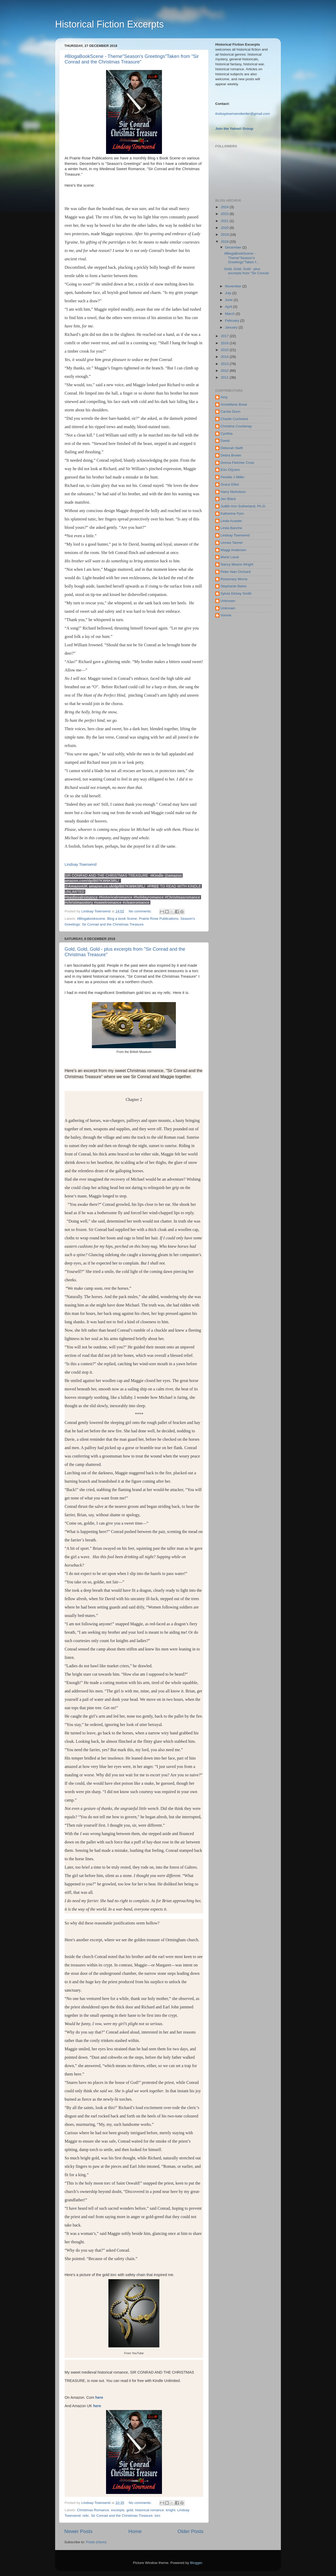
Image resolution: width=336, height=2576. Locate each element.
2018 (225, 242)
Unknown (227, 601)
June (229, 300)
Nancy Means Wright (236, 564)
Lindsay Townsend (81, 864)
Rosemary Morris (234, 579)
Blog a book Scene (122, 919)
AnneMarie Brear (233, 404)
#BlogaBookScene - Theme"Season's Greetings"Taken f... (241, 257)
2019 (225, 234)
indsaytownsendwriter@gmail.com (243, 114)
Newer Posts (78, 2531)
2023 (225, 214)
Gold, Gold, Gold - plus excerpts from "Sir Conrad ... (246, 273)
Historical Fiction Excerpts (109, 24)
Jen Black (228, 499)
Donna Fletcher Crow (237, 463)
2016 (225, 343)
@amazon (173, 875)
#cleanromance (136, 902)
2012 (225, 371)
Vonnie (225, 615)
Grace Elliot (229, 484)
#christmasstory (79, 902)
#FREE (153, 886)
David (225, 441)
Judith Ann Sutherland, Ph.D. (243, 506)
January (232, 327)
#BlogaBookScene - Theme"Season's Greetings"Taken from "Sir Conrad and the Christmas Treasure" (132, 59)
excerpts (117, 2510)
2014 (225, 357)
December (233, 247)
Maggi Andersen (233, 550)
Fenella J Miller (232, 477)
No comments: (141, 911)
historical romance (149, 2510)
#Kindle (157, 875)
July (228, 293)
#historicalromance (115, 897)
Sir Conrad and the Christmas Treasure (113, 924)
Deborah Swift (231, 448)
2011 (225, 377)
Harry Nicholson (233, 492)
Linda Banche (231, 528)
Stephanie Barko (233, 586)
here (98, 2397)
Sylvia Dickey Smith (236, 593)
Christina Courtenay (236, 426)
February (232, 320)
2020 (225, 228)
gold (130, 2510)
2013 (225, 364)
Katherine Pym (232, 513)
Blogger (196, 2563)
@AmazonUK (76, 886)
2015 (225, 350)
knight (170, 2510)
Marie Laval (229, 557)
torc (158, 2516)
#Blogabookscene (91, 919)
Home (134, 2531)
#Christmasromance (182, 897)
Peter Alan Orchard (235, 572)
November (233, 286)
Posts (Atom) (96, 2542)
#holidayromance (148, 897)
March (230, 314)
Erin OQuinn (230, 470)
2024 (225, 207)
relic (85, 2516)
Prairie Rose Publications (158, 919)
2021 (225, 221)
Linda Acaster (231, 521)
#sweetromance (108, 902)
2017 (225, 336)
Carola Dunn (230, 411)
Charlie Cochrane (234, 419)
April (229, 307)
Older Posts (190, 2531)
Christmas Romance (93, 2510)
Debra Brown (230, 455)
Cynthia (226, 433)
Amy (224, 397)
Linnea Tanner (231, 543)
